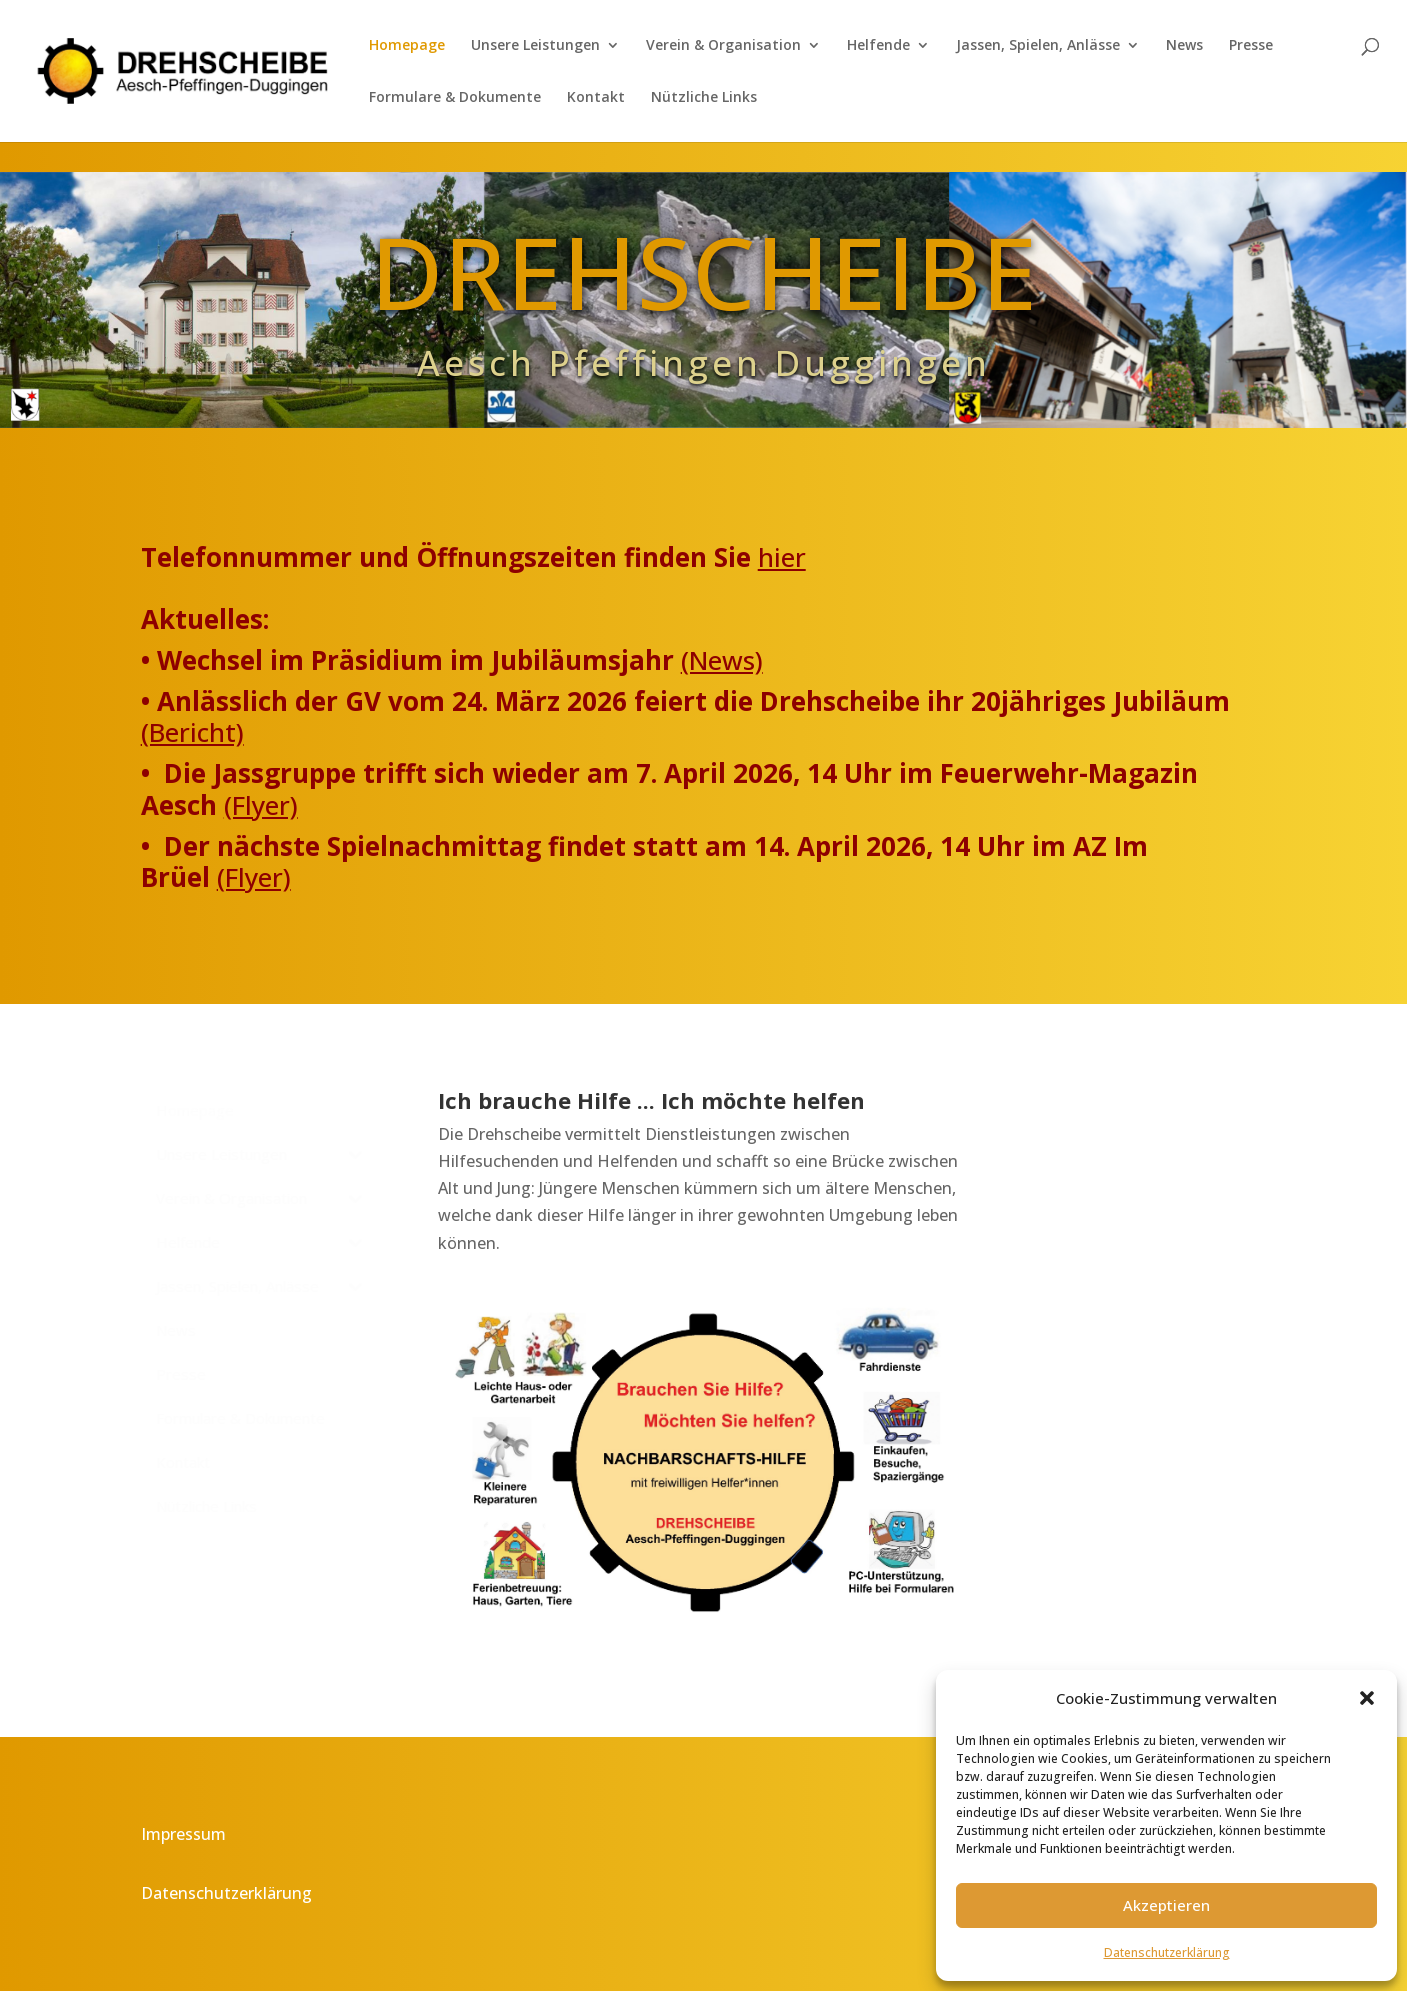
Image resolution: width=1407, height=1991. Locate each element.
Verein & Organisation (723, 46)
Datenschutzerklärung (1167, 1952)
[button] (1367, 1698)
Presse (1251, 46)
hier (782, 557)
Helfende (878, 46)
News (1184, 46)
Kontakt (596, 98)
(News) (722, 660)
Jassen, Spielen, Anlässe (1038, 46)
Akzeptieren (1166, 1905)
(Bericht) (192, 732)
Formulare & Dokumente (455, 98)
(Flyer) (261, 805)
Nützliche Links (704, 98)
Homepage (407, 46)
